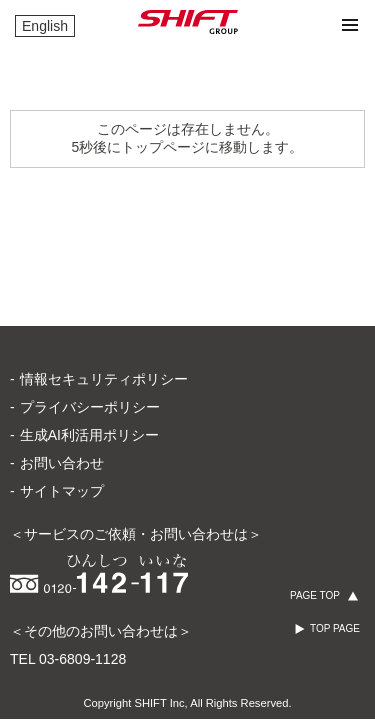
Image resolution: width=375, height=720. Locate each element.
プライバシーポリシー (90, 407)
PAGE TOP (315, 595)
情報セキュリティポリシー (104, 379)
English (45, 26)
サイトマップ (62, 491)
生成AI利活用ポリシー (89, 435)
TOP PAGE (335, 628)
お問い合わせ (62, 463)
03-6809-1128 (82, 659)
